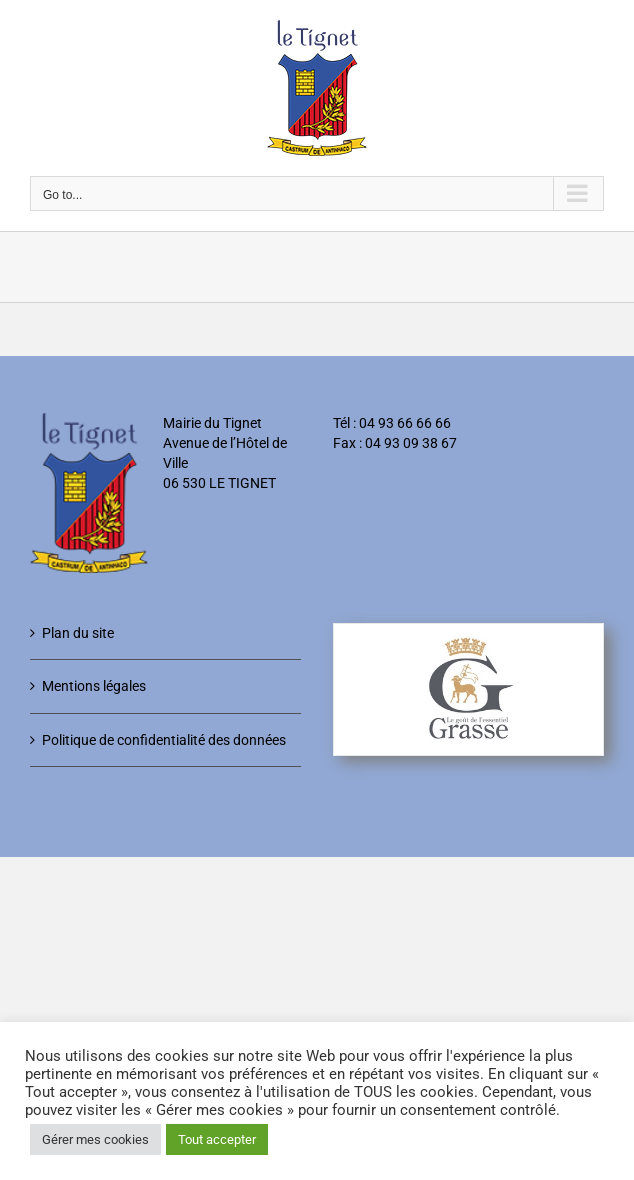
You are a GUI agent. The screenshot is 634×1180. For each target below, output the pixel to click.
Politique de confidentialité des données (164, 740)
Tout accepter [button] (217, 1139)
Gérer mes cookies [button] (95, 1139)
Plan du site (78, 633)
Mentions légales (94, 686)
